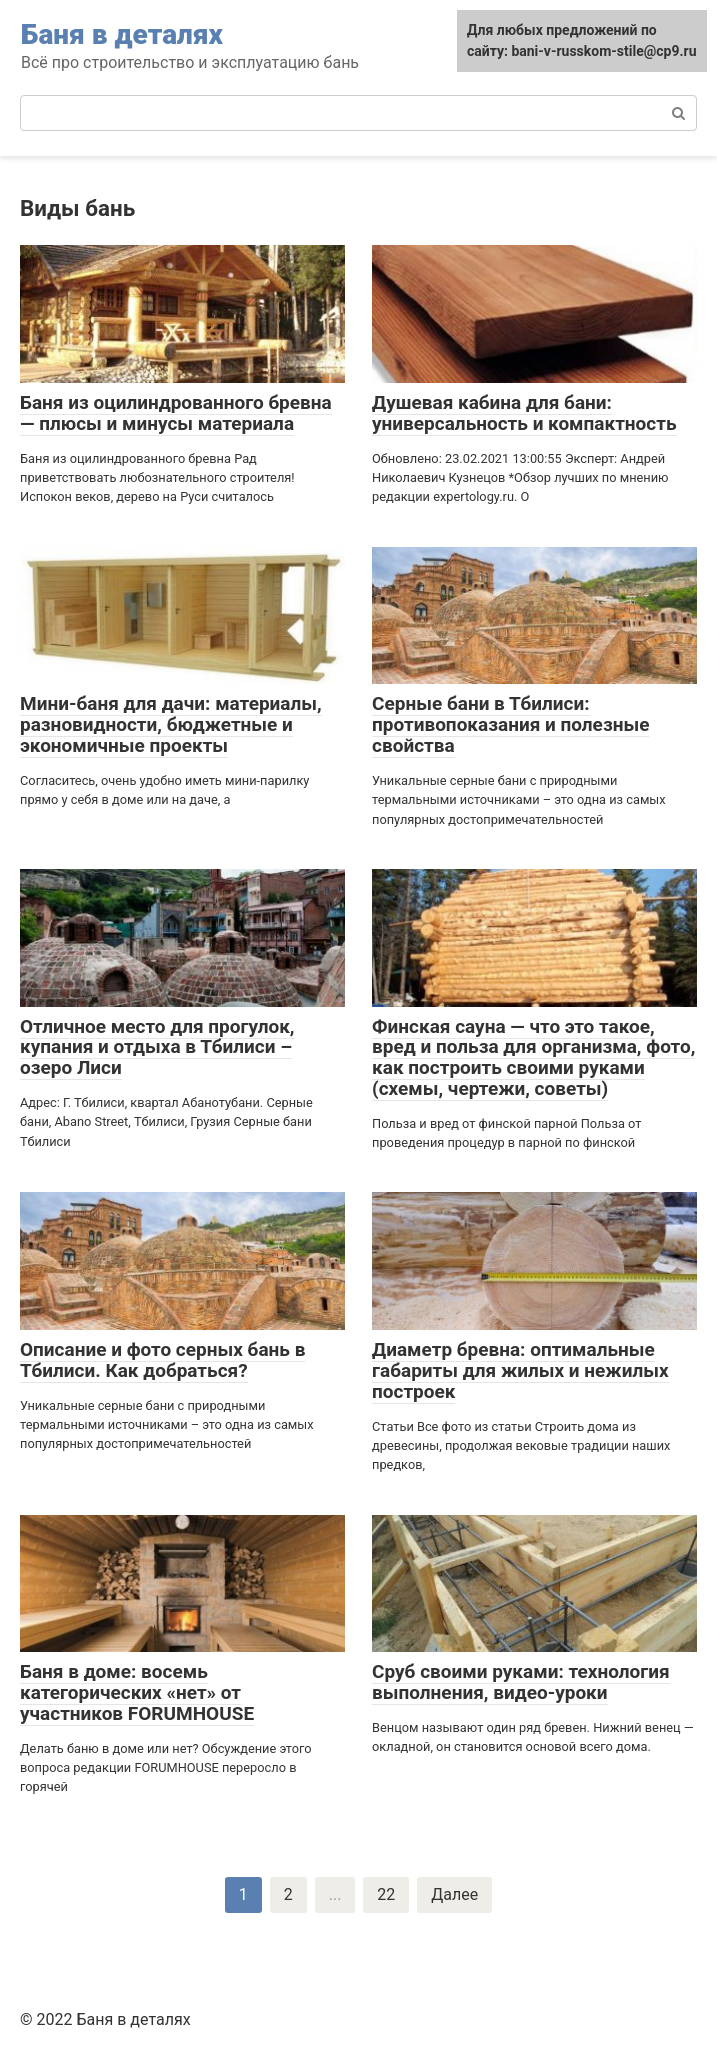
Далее (454, 1894)
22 (386, 1894)
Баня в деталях (122, 34)
